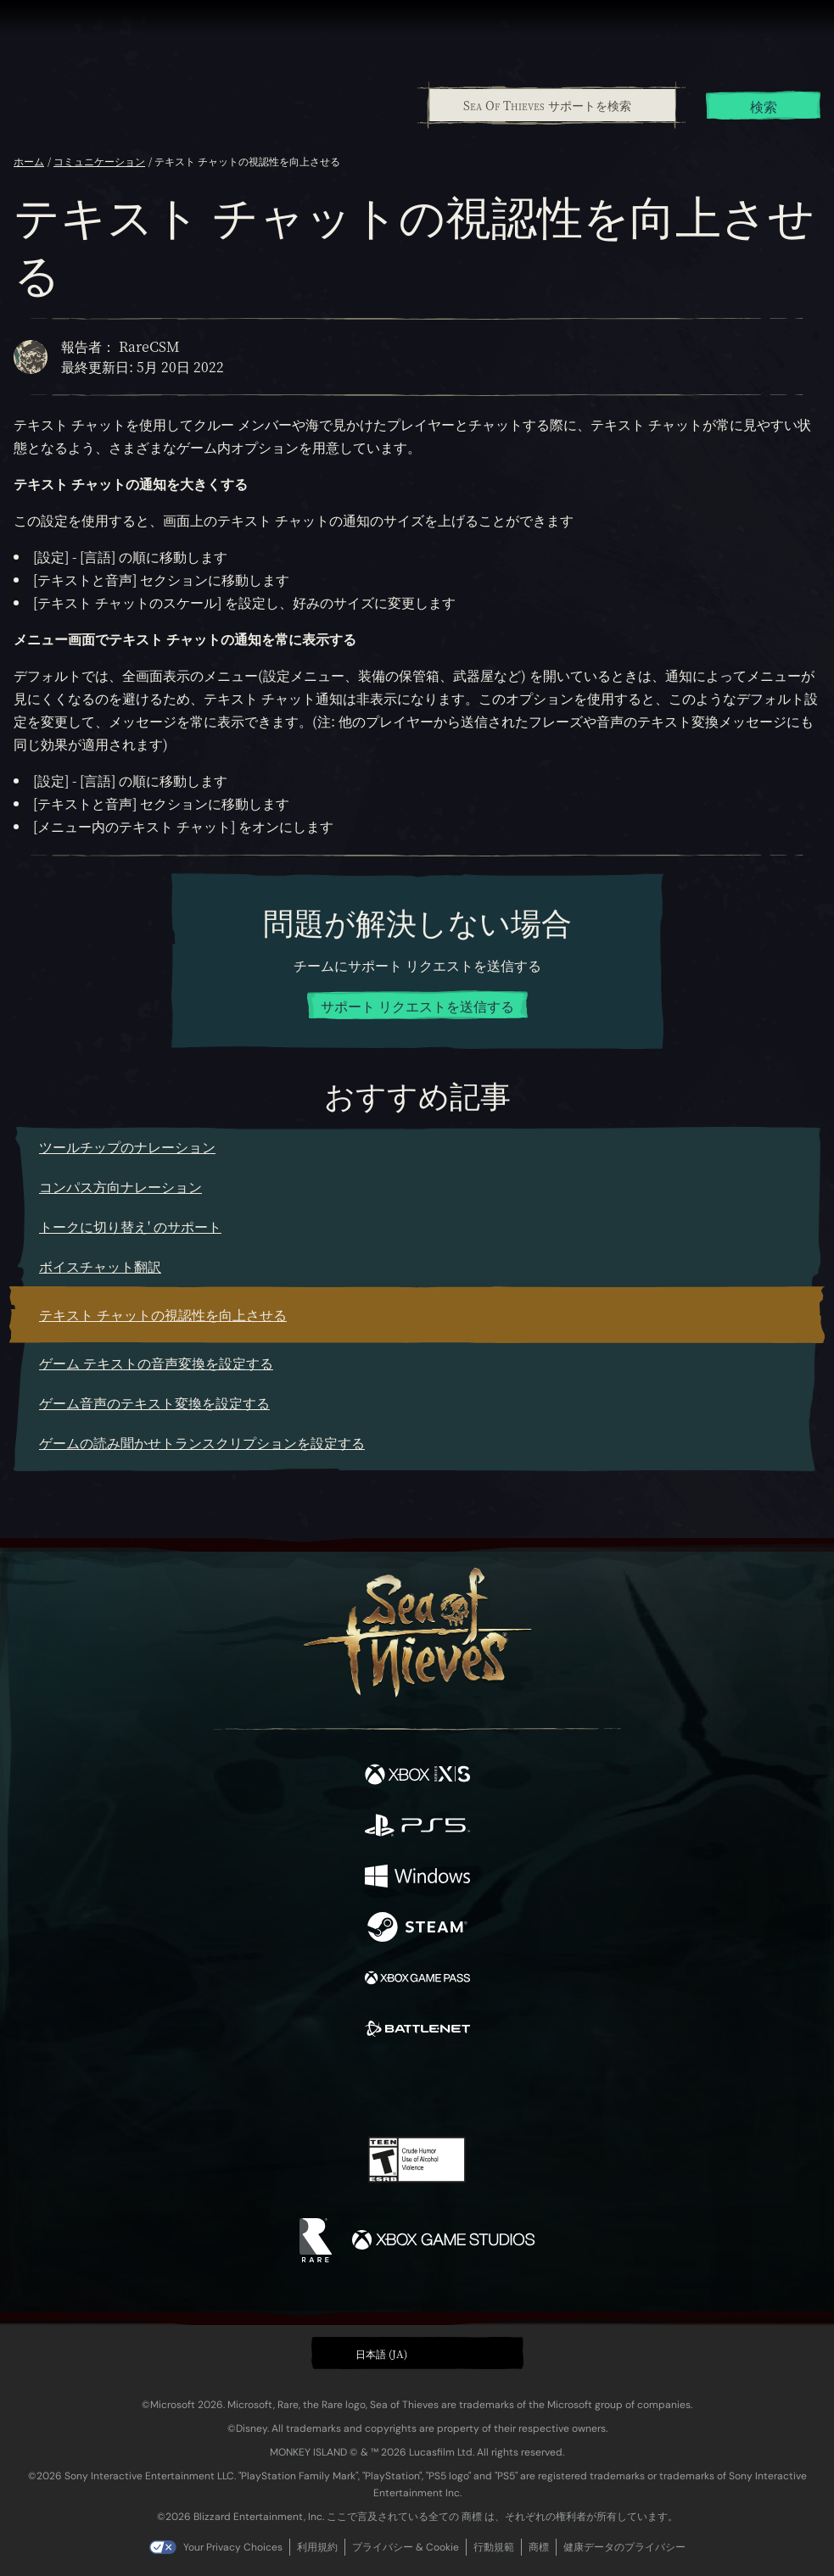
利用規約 (317, 2547)
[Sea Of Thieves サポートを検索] (552, 105)
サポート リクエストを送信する (417, 1006)
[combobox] (551, 105)
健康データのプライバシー (624, 2547)
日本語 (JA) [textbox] (381, 2353)
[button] (417, 2353)
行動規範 (493, 2547)
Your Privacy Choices (233, 2547)
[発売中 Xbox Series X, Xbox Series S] (417, 1776)
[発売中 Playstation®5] (417, 1827)
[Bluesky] (535, 2089)
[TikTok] (501, 2089)
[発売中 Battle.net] (417, 2030)
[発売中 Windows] (417, 1878)
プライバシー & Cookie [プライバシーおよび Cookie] (405, 2547)
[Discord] (465, 2088)
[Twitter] (327, 2087)
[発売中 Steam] (417, 1929)
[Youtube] (414, 2088)
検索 (763, 106)
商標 (539, 2547)
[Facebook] (295, 2087)
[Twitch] (364, 2088)
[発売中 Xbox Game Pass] (417, 1980)
